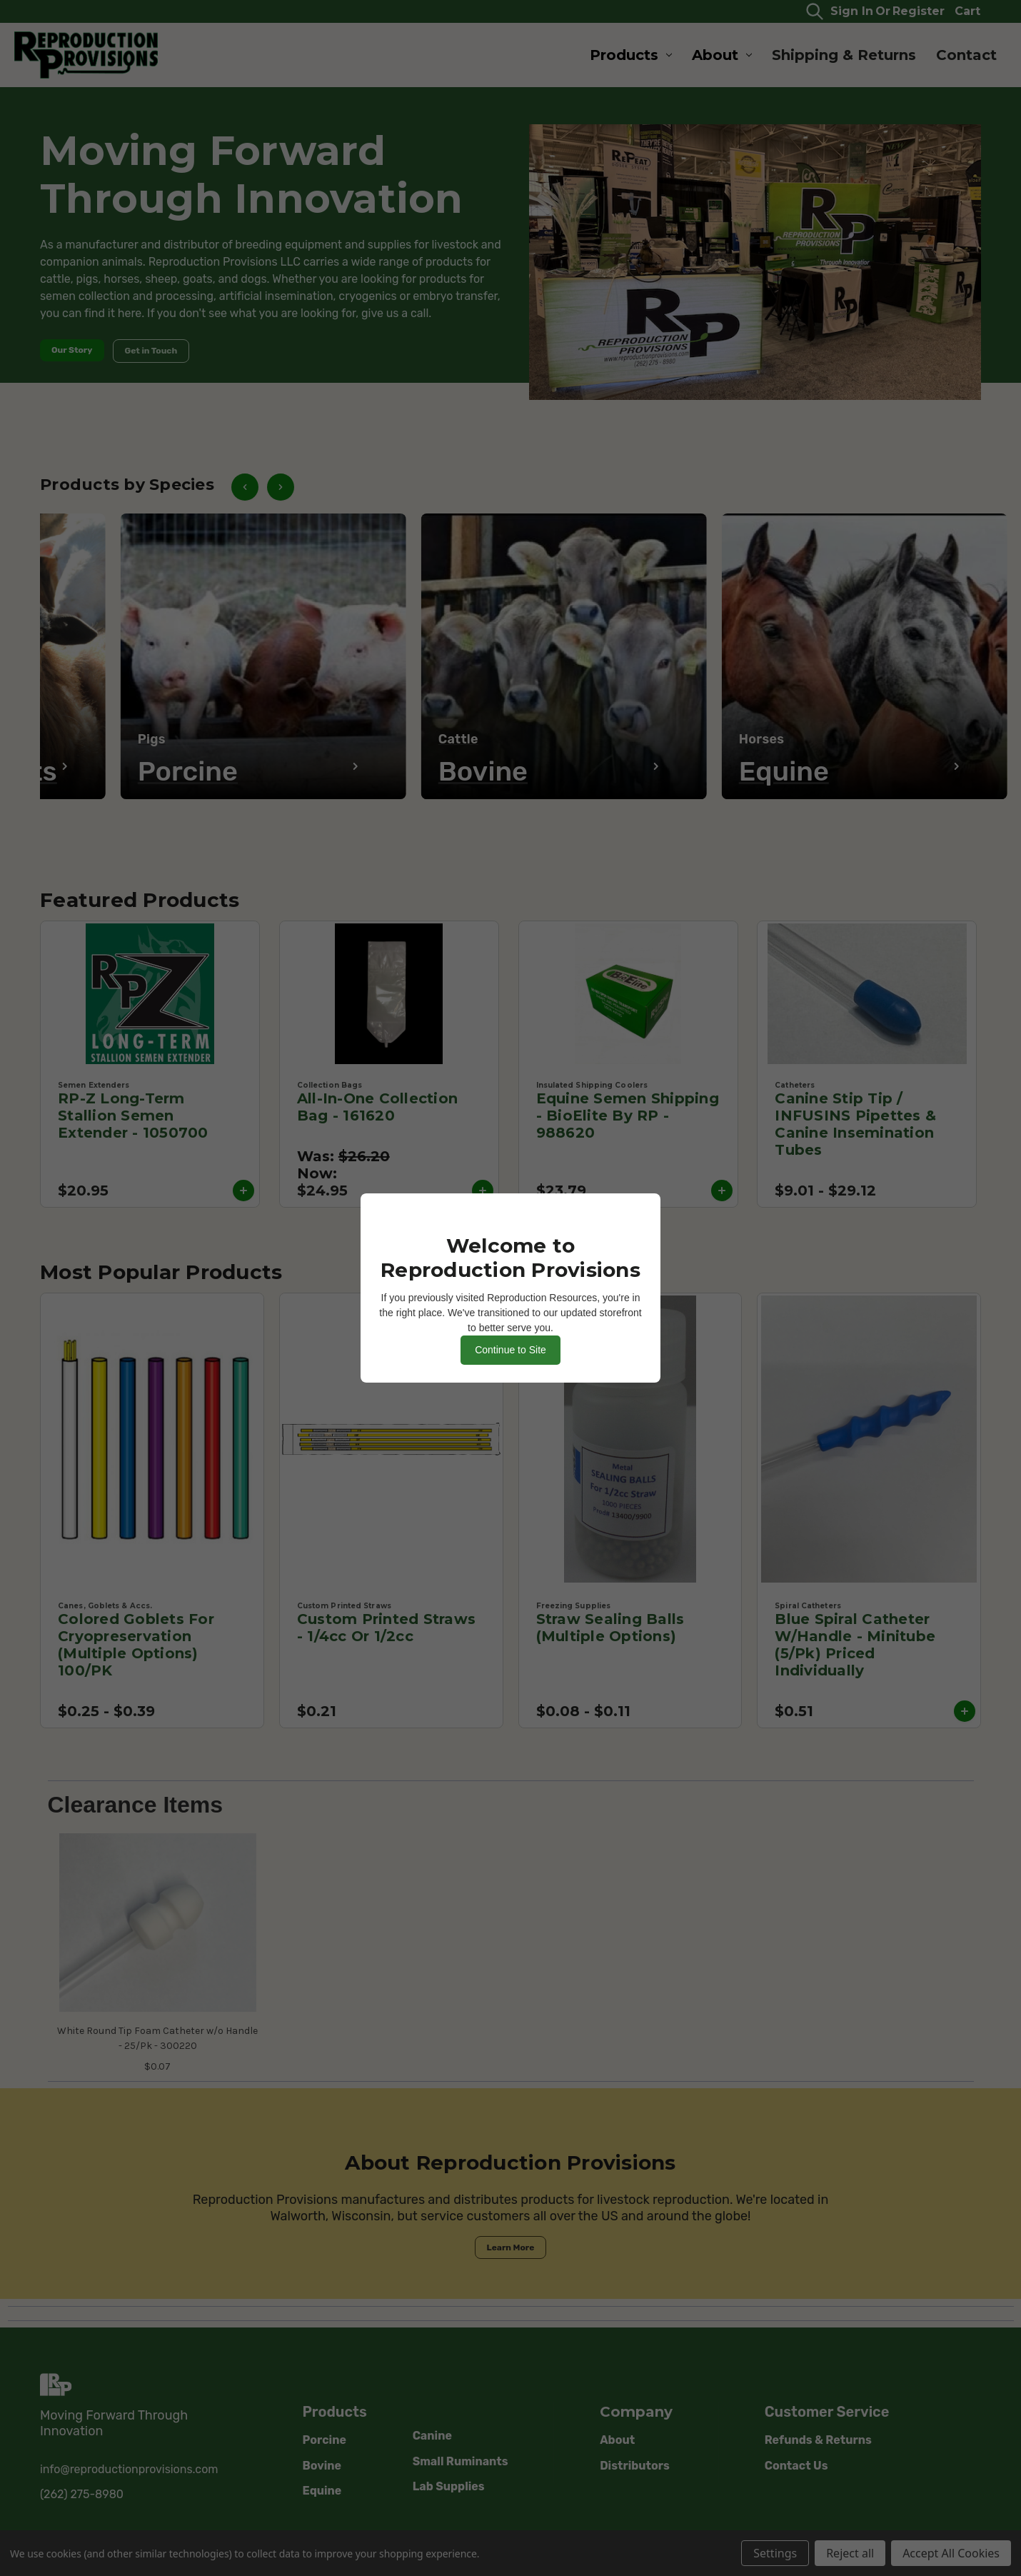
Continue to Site (510, 1349)
